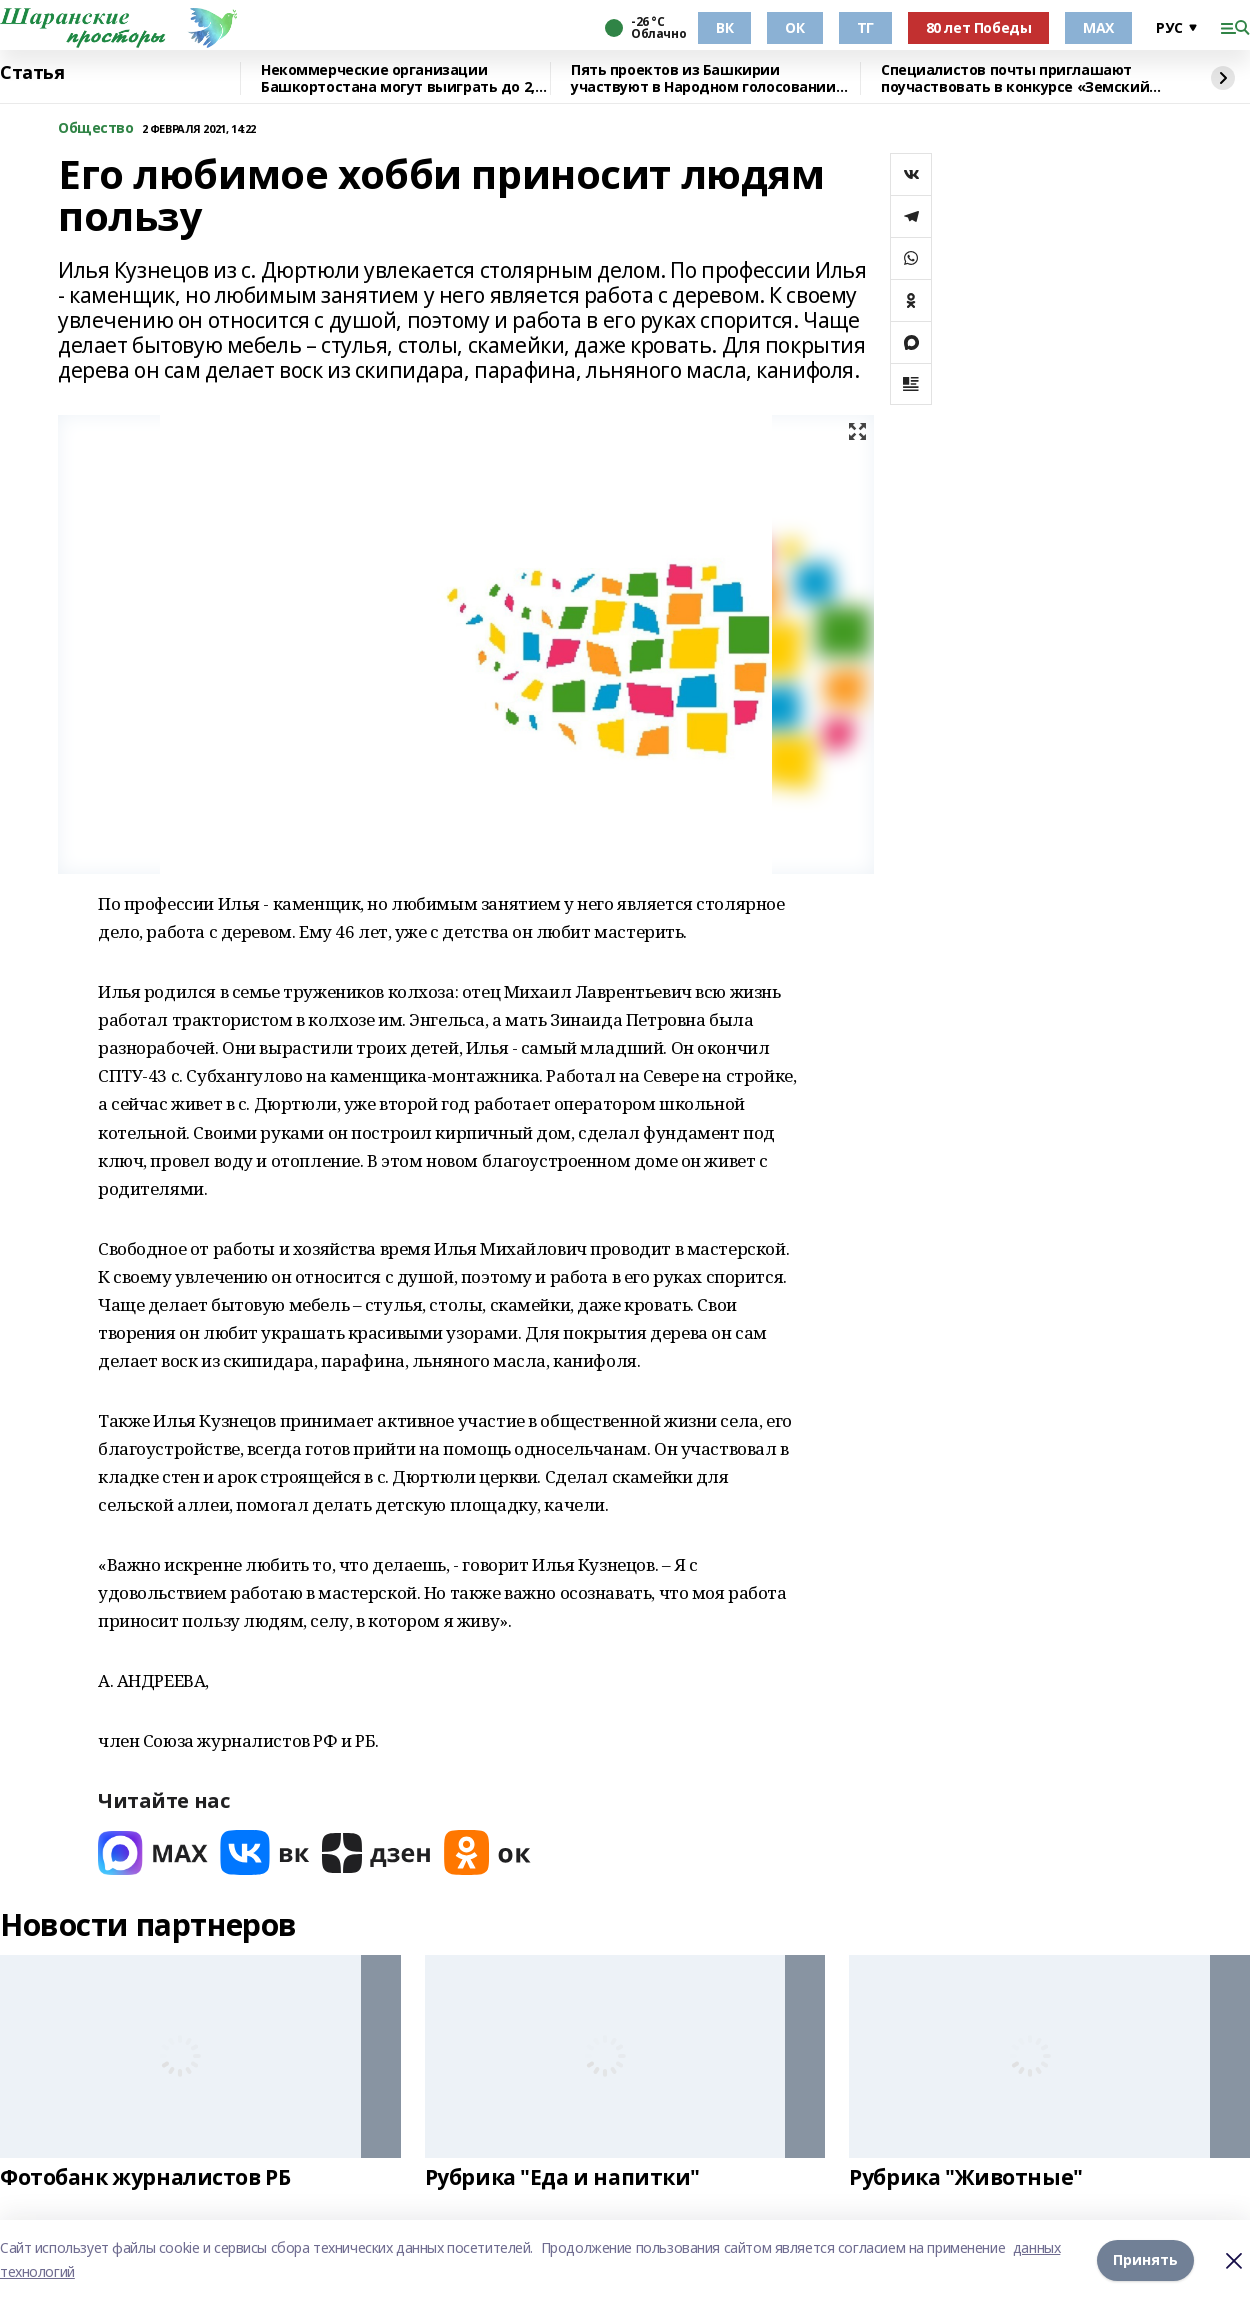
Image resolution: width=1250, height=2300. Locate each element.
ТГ (865, 27)
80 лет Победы (979, 27)
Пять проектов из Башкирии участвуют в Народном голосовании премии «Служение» (703, 78)
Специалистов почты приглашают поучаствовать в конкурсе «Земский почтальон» (1015, 78)
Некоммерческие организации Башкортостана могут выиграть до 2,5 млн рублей (401, 78)
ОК (794, 27)
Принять (1145, 2259)
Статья (32, 73)
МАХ (1098, 27)
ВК (724, 27)
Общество (96, 128)
